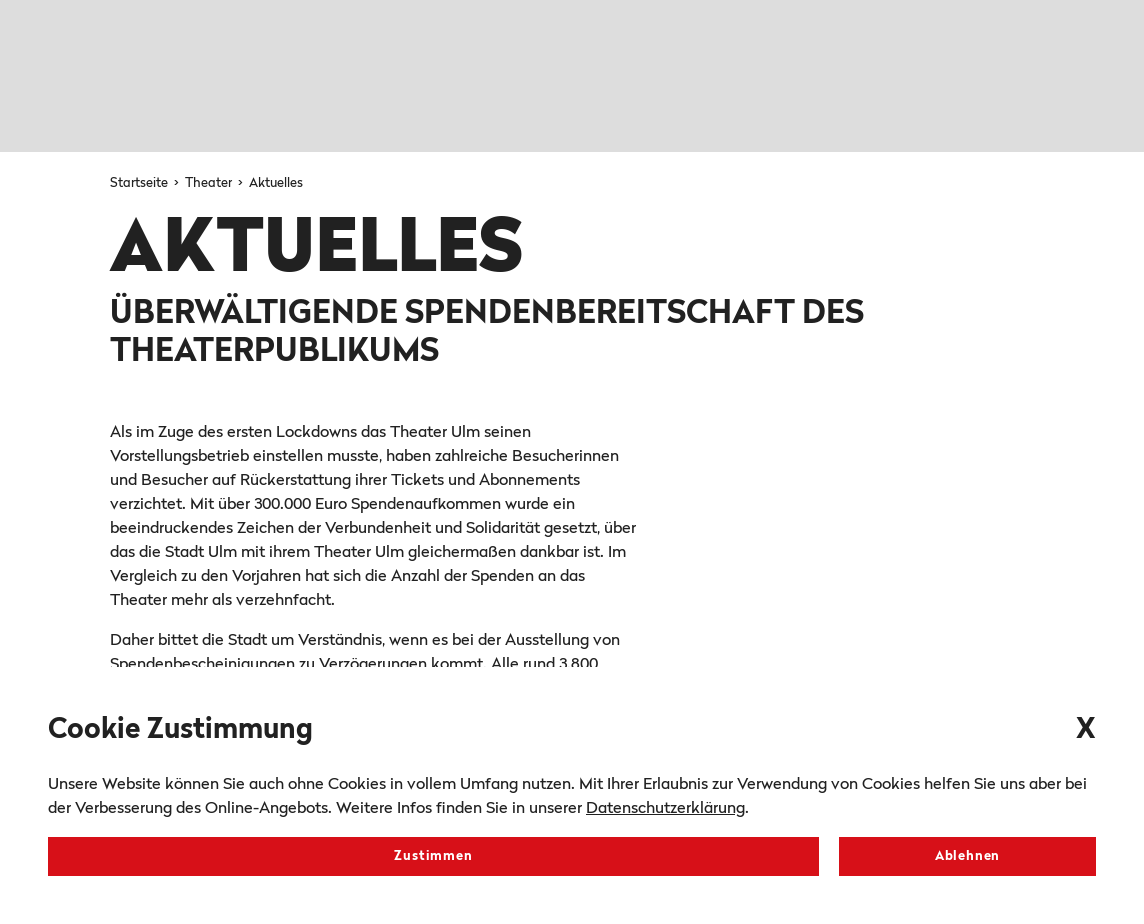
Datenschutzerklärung (665, 809)
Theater (210, 183)
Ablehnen (967, 856)
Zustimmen (433, 856)
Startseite (140, 183)
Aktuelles (276, 183)
